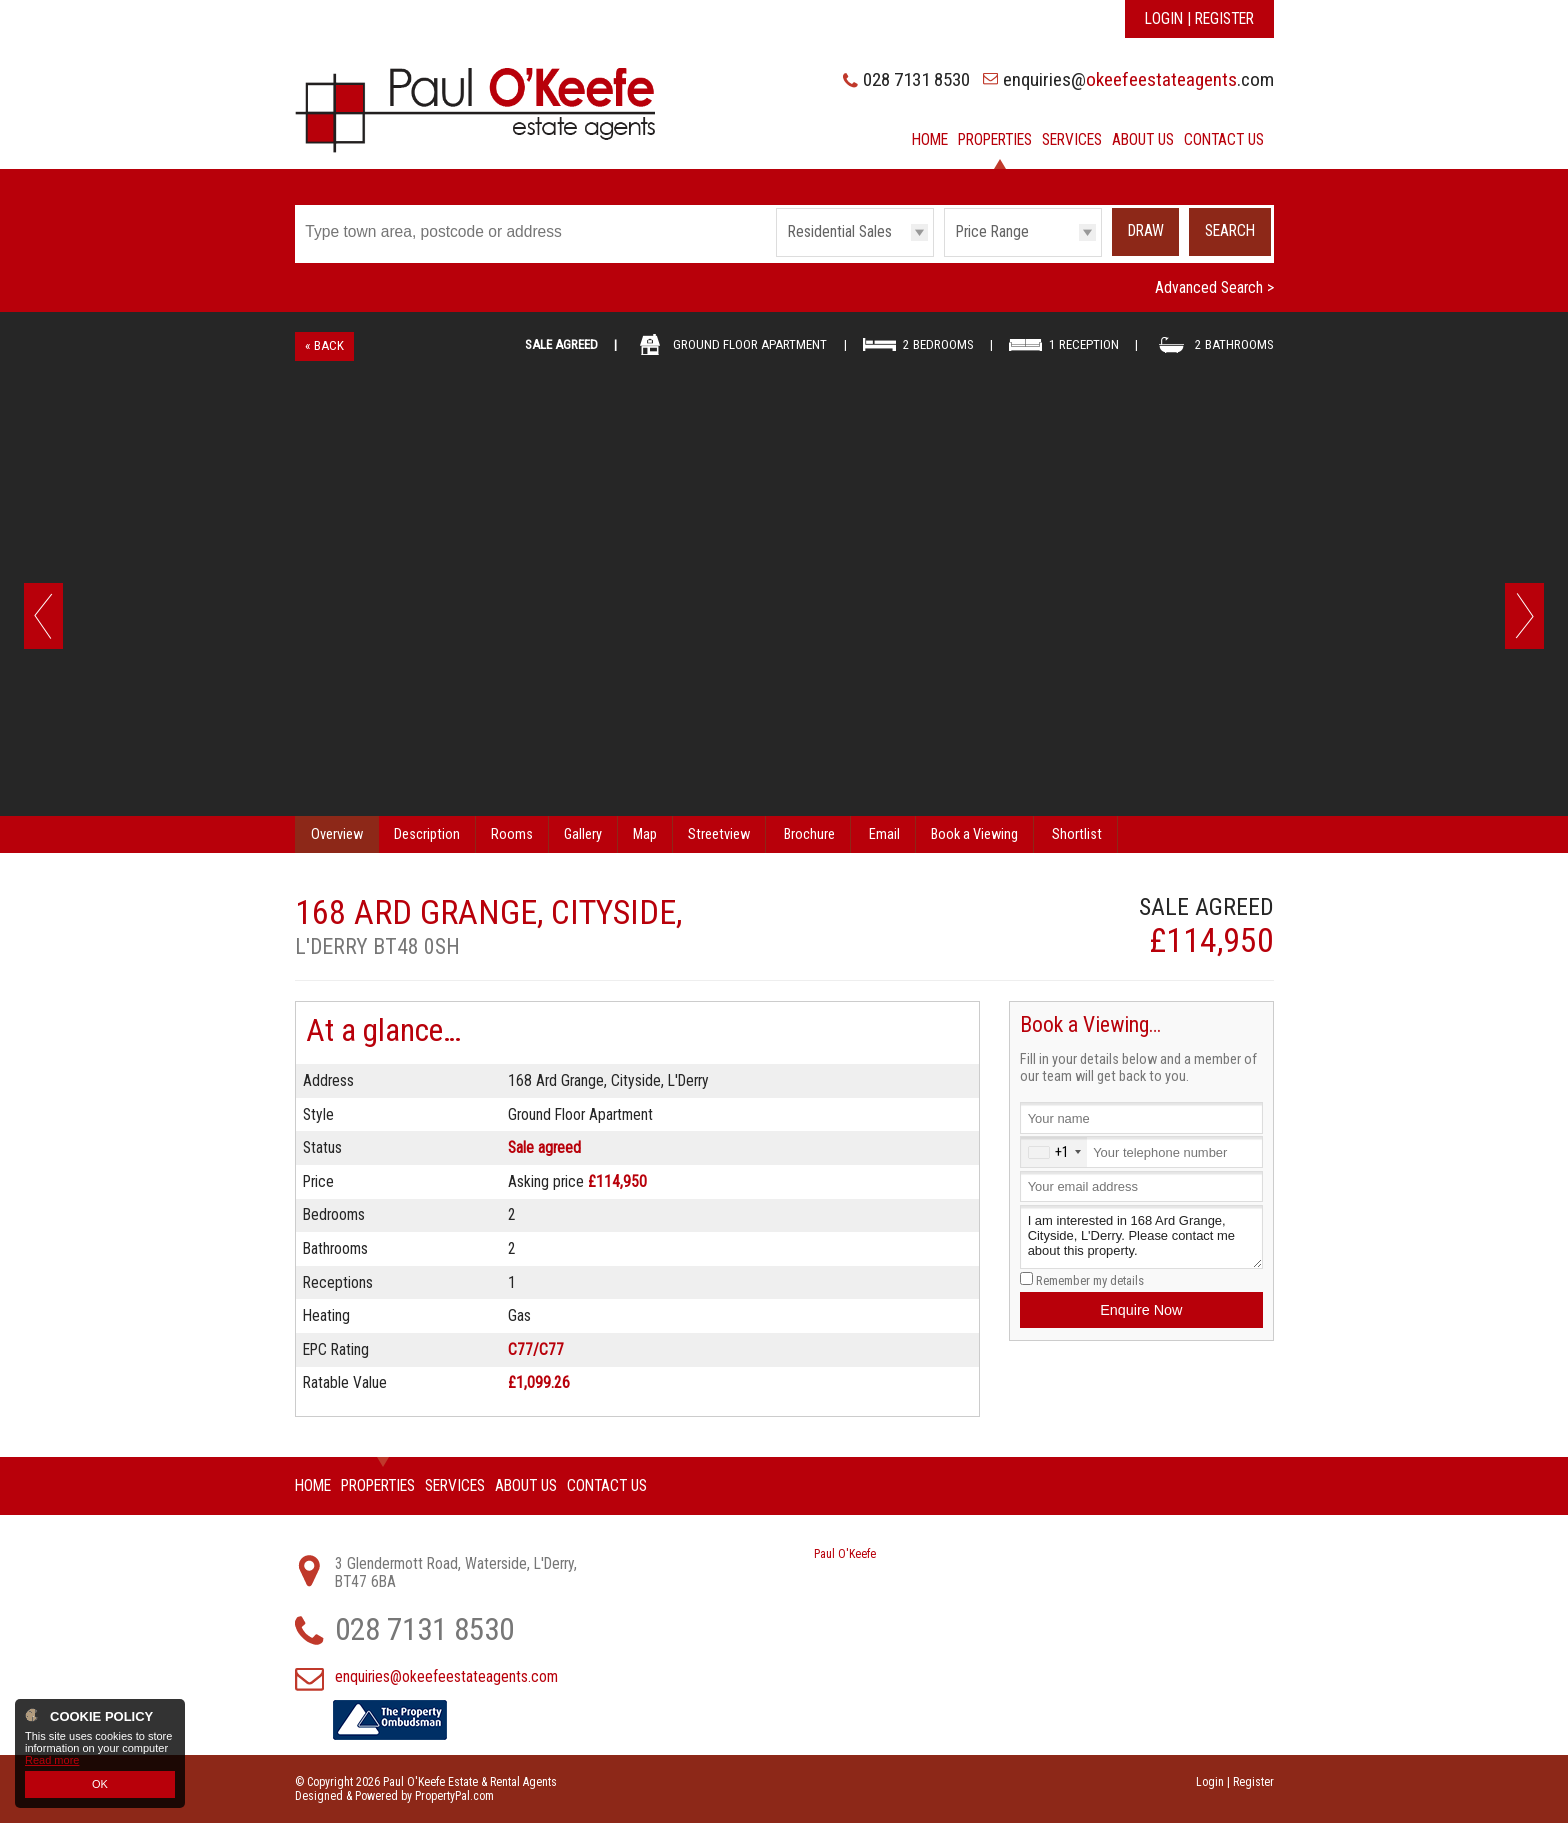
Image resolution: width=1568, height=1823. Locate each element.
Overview (337, 834)
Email (884, 834)
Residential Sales (840, 232)
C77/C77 (536, 1350)
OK (100, 1784)
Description (427, 834)
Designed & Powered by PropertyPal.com (394, 1796)
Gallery (583, 834)
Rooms (512, 834)
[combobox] (1054, 1151)
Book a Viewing (974, 834)
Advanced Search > (1214, 288)
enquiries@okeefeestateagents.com (446, 1677)
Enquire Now (1141, 1310)
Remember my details (1090, 1280)
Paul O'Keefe (845, 1554)
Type (776, 255)
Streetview (719, 834)
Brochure (809, 834)
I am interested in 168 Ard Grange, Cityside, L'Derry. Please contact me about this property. (1141, 1237)
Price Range (992, 232)
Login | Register (1199, 19)
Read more (52, 1760)
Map (645, 834)
